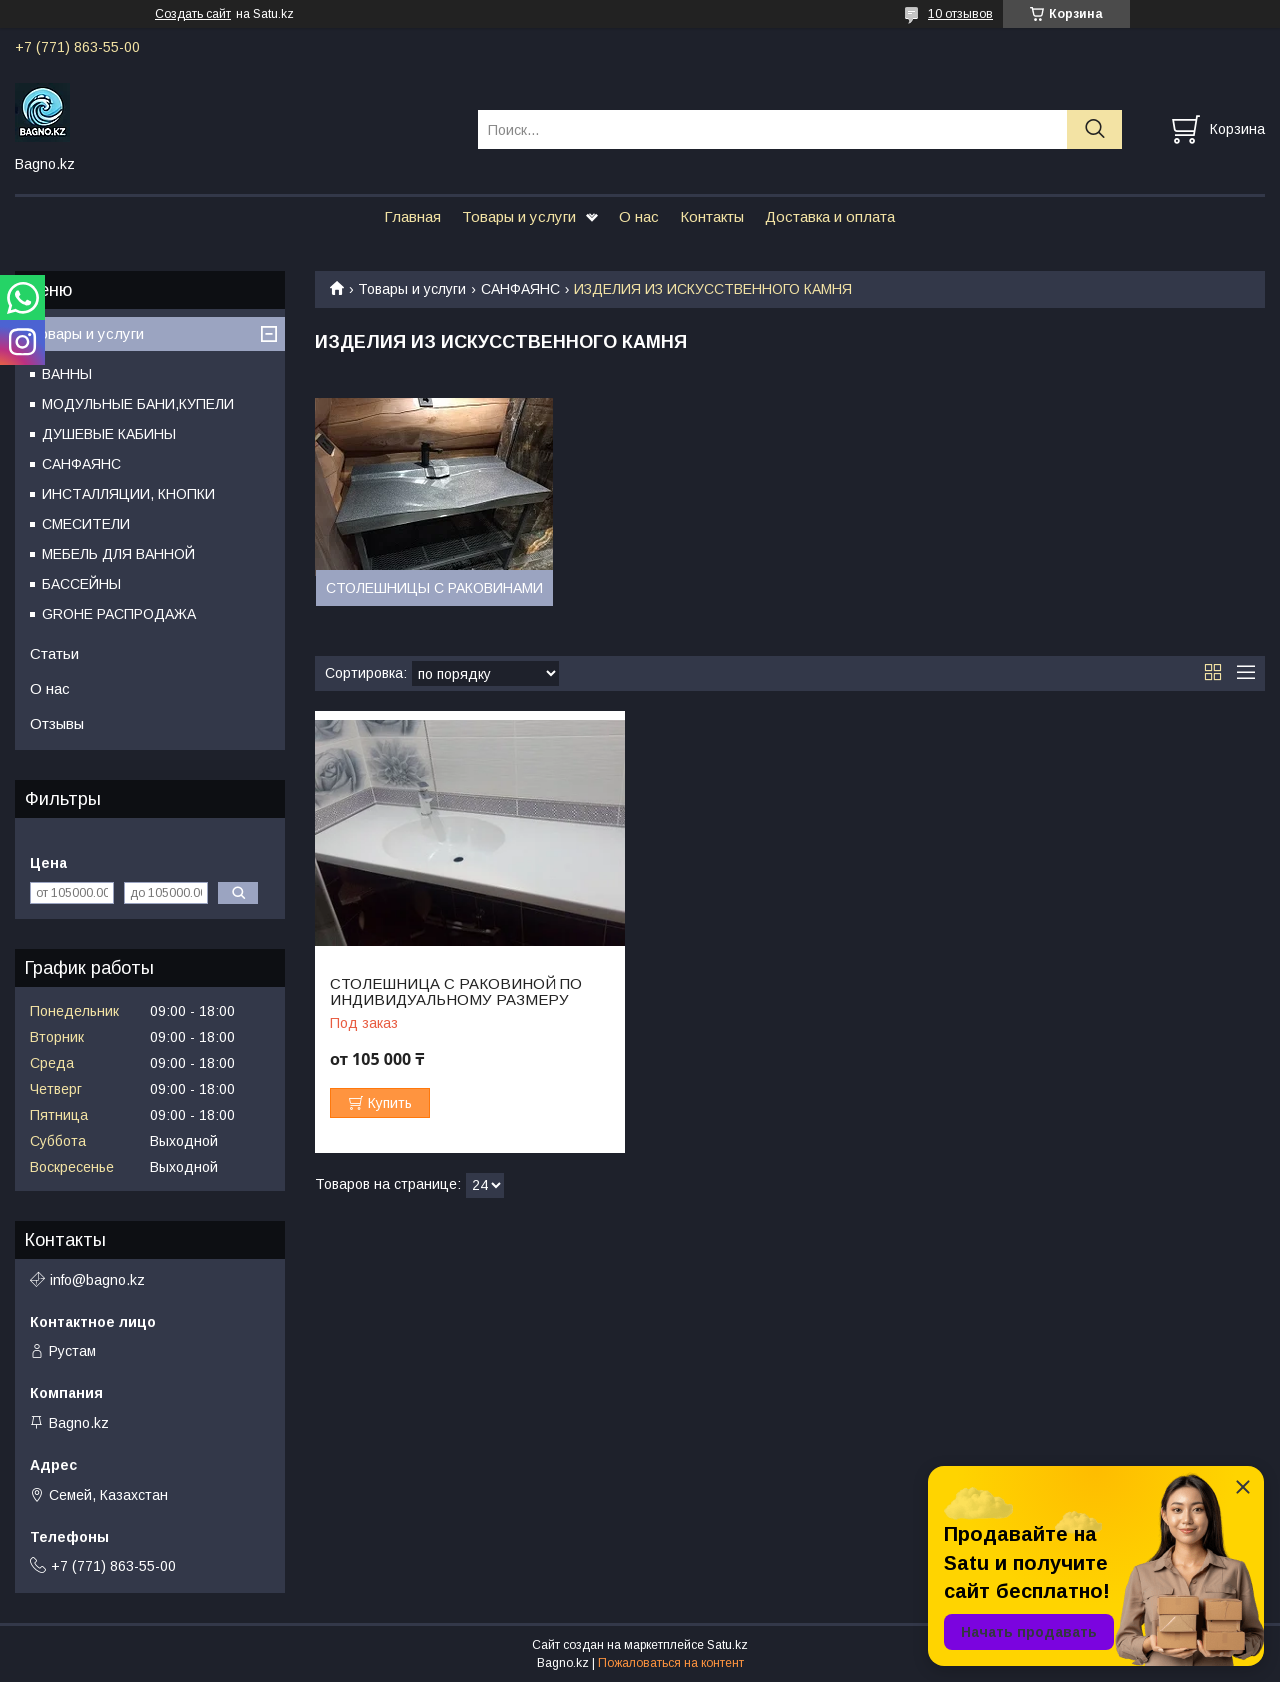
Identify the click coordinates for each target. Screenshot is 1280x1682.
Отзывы (57, 723)
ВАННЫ (67, 374)
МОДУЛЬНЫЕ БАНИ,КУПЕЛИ (138, 404)
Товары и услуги (519, 216)
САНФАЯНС (520, 289)
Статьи (54, 653)
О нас (639, 216)
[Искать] (1094, 129)
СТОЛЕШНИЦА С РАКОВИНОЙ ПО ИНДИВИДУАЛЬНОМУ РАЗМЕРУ (456, 992)
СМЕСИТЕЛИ (86, 524)
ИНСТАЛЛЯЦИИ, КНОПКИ (128, 494)
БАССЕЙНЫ (81, 584)
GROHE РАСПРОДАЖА (119, 614)
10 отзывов (960, 14)
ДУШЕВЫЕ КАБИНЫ (109, 434)
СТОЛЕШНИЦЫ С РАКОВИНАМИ (434, 588)
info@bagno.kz (97, 1280)
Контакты (712, 216)
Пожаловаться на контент (671, 1663)
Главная (412, 216)
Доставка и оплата (830, 216)
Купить (390, 1103)
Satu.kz (727, 1645)
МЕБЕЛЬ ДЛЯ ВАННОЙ (118, 554)
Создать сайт (193, 14)
